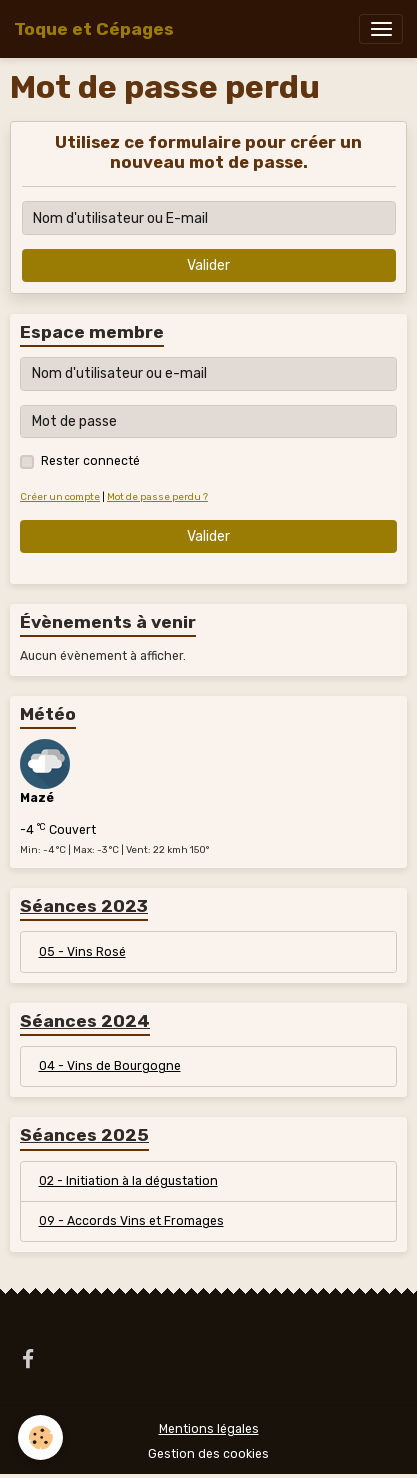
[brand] (94, 29)
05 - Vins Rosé (82, 952)
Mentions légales (209, 1429)
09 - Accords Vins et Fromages (131, 1221)
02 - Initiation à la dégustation (128, 1181)
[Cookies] (40, 1437)
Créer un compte (60, 496)
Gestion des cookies (208, 1454)
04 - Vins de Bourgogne (110, 1066)
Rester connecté (90, 461)
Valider (208, 265)
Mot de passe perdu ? (157, 496)
